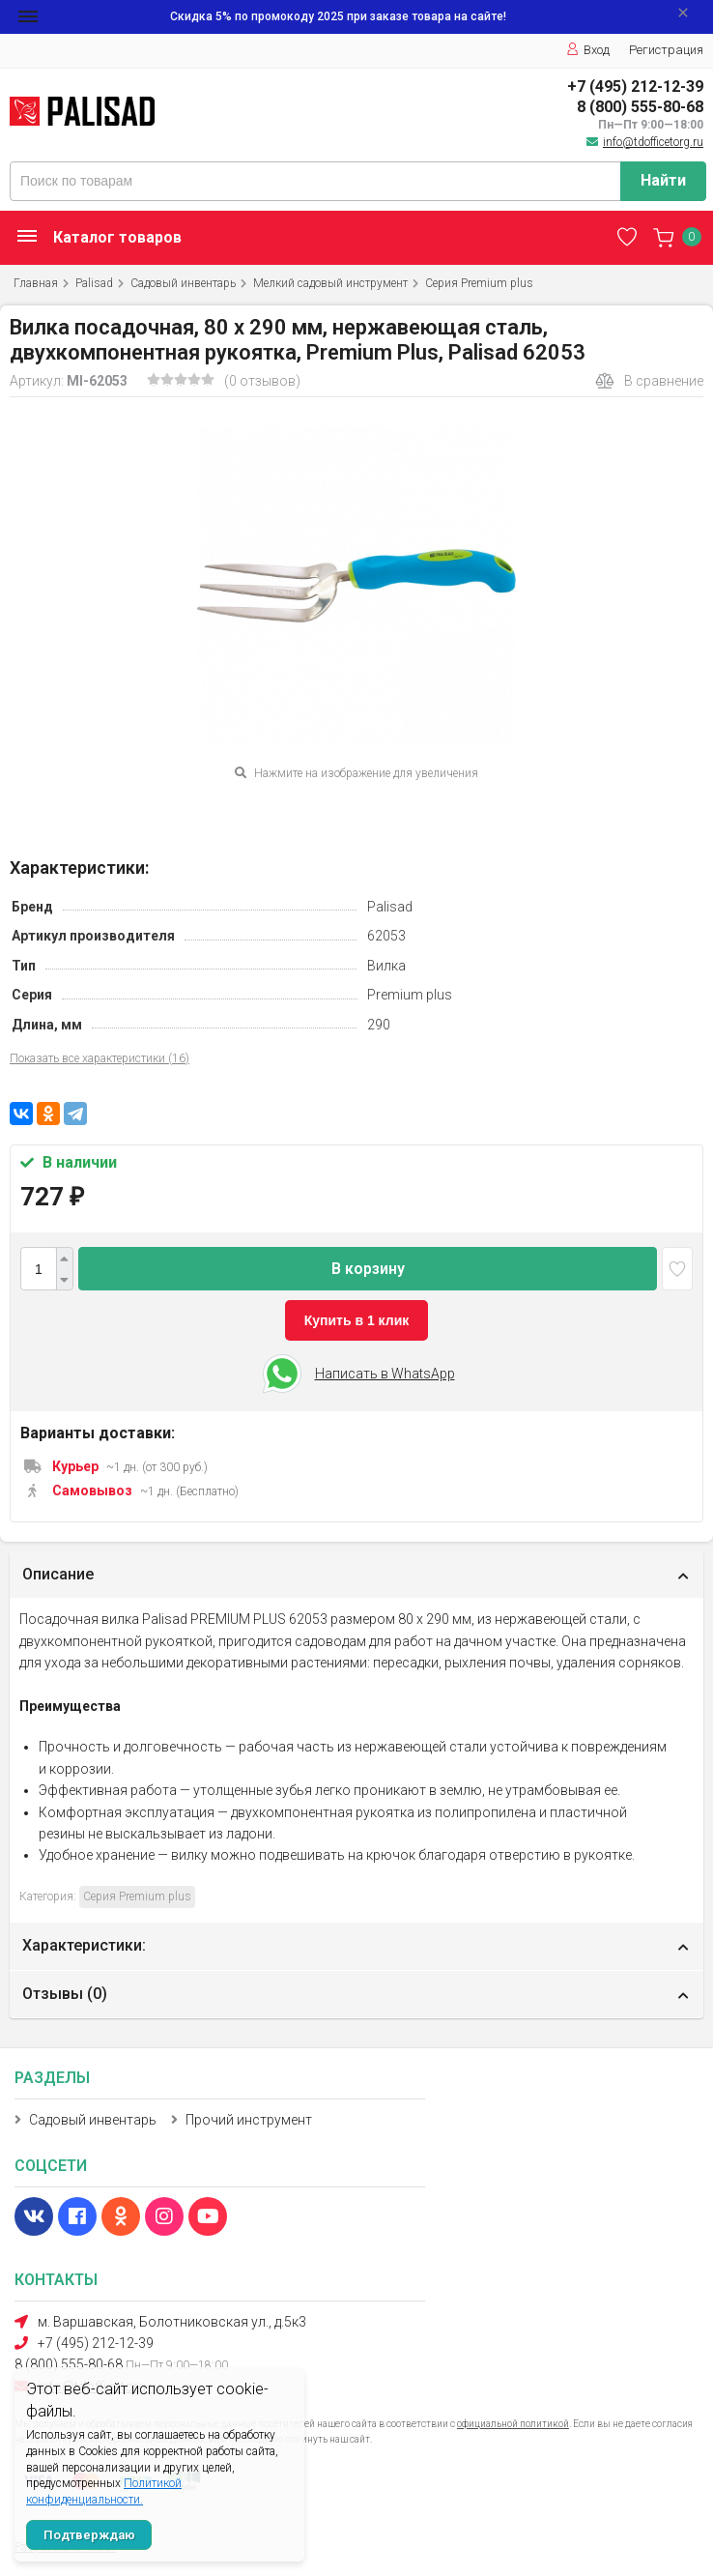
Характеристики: (84, 1945)
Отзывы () (64, 1993)
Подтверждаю (89, 2535)
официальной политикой (513, 2423)
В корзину (368, 1268)
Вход (588, 50)
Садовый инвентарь (183, 283)
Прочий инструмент (248, 2119)
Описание (58, 1574)
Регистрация (666, 50)
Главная (36, 283)
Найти (663, 180)
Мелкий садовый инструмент (330, 283)
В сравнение (649, 381)
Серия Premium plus (479, 283)
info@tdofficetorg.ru (653, 142)
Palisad (94, 283)
